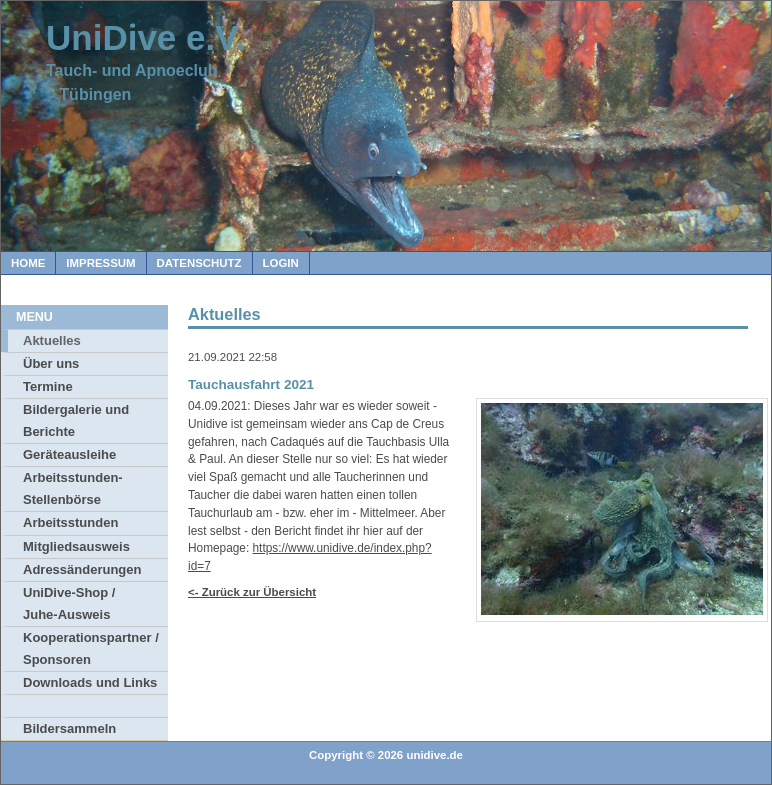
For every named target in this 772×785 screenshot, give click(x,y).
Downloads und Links (90, 682)
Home (28, 263)
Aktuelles (52, 340)
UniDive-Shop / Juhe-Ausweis (69, 603)
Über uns (51, 363)
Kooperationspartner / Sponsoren (91, 648)
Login (281, 263)
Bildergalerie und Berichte (76, 420)
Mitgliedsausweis (76, 546)
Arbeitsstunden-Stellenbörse (73, 488)
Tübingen (88, 94)
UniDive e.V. (145, 37)
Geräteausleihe (69, 454)
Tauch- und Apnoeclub (132, 70)
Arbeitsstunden (70, 522)
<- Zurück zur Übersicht (252, 592)
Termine (48, 386)
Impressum (100, 263)
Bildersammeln (69, 728)
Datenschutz (199, 263)
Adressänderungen (82, 569)
